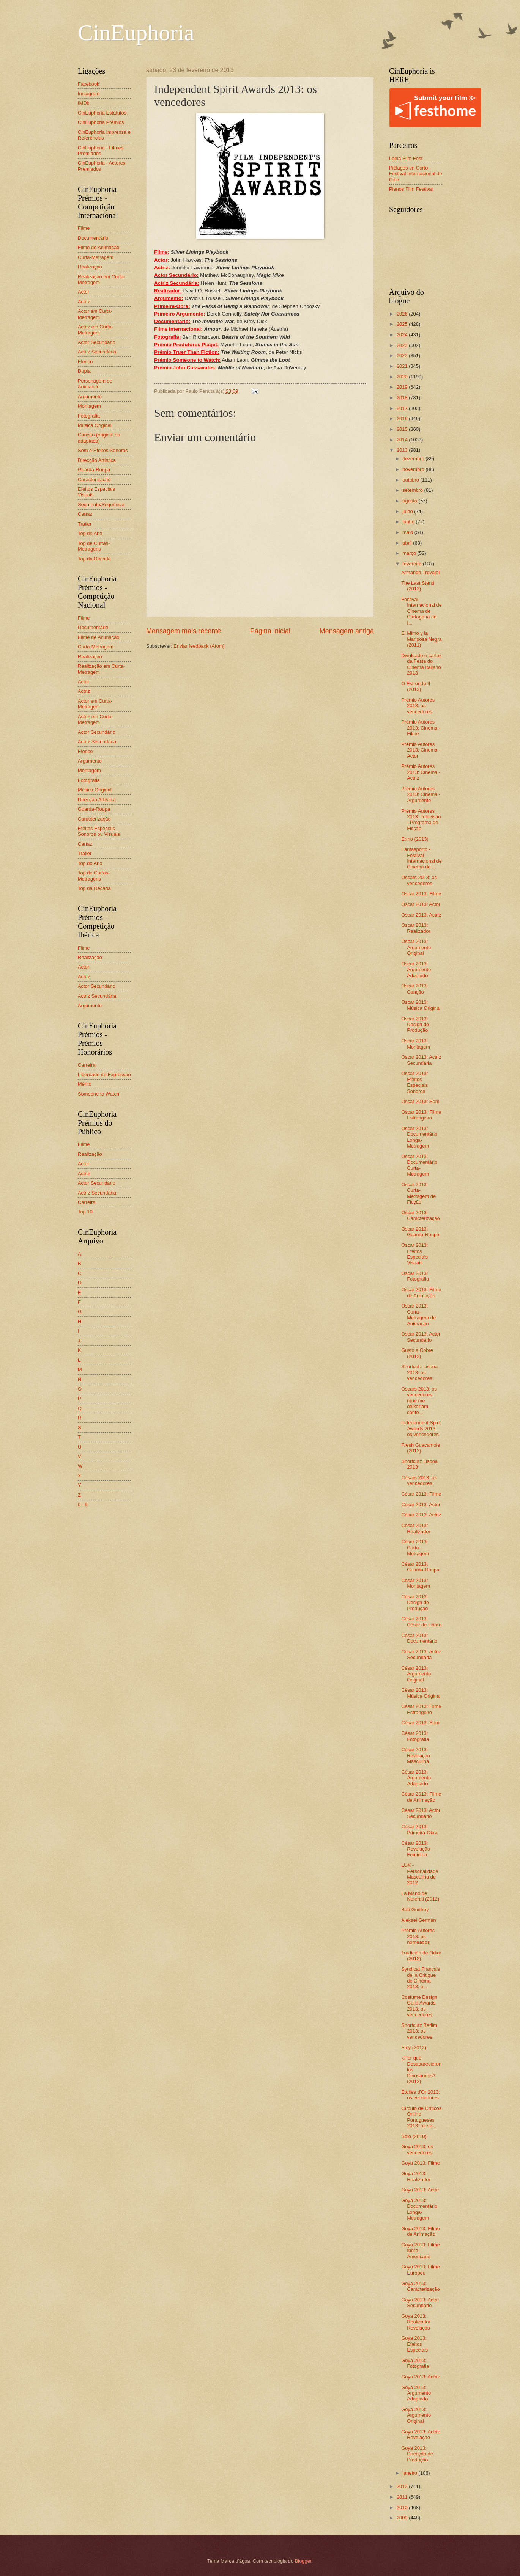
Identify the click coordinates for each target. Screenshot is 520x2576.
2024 (403, 335)
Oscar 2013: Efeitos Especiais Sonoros (414, 1082)
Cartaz (85, 514)
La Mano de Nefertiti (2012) (420, 1896)
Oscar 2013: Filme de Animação (421, 1292)
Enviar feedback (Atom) (199, 646)
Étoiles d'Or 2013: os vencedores (420, 2094)
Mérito (84, 1084)
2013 (403, 450)
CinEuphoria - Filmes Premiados (100, 150)
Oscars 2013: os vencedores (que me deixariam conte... (419, 1400)
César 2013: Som (420, 1722)
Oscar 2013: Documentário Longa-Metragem (419, 1137)
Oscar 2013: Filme (421, 893)
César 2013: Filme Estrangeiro (421, 1709)
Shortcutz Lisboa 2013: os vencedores (419, 1372)
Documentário (93, 238)
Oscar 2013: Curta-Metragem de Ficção (418, 1193)
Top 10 (85, 1212)
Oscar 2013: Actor (420, 904)
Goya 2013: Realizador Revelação (415, 2322)
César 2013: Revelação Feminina (415, 1849)
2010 (403, 2507)
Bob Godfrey (415, 1909)
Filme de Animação (99, 247)
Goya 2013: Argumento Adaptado (416, 2393)
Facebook (88, 84)
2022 (403, 355)
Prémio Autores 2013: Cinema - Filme (420, 727)
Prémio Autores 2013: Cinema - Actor (420, 750)
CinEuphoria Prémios (101, 122)
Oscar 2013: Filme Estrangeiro (421, 1115)
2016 (403, 418)
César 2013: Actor (420, 1504)
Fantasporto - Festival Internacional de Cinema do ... (421, 858)
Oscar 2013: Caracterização (420, 1215)
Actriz (84, 302)
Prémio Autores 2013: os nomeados (418, 1936)
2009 (403, 2518)
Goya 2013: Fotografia (415, 2363)
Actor (83, 292)
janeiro (410, 2473)
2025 (403, 324)
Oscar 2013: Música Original (421, 1005)
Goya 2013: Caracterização (420, 2286)
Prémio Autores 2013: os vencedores (418, 705)
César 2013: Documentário (419, 1638)
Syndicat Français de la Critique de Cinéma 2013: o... (420, 1977)
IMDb (84, 103)
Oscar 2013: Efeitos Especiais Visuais (414, 1253)
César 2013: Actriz (421, 1515)
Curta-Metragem (95, 257)
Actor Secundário (96, 342)
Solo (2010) (414, 2136)
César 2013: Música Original (421, 1692)
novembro (413, 469)
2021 (403, 366)
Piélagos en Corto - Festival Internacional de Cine (415, 173)
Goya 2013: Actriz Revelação (420, 2434)
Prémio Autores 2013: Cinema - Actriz (420, 772)
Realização (90, 267)
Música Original (95, 425)
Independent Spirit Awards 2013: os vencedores (421, 1428)
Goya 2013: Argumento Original (416, 2415)
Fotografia (89, 416)
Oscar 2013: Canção (414, 988)
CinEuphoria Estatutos (102, 113)
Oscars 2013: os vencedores (419, 880)
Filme (84, 228)
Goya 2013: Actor (420, 2190)
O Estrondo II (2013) (415, 686)
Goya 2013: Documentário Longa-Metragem (419, 2209)
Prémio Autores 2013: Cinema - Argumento (420, 794)
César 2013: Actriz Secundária (421, 1654)
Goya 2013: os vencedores (417, 2149)
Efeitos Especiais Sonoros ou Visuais (99, 831)
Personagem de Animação (95, 383)
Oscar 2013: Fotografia (415, 1276)
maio (408, 532)
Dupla (84, 371)
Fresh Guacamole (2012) (420, 1448)
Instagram (88, 93)
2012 (403, 2486)
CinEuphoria (136, 32)
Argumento (90, 396)
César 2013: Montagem (415, 1583)
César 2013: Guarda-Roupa (420, 1567)
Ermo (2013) (415, 839)
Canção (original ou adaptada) (99, 437)
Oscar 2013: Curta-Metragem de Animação (418, 1314)
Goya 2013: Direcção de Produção (417, 2454)
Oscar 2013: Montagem (415, 1043)
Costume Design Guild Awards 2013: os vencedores (419, 2005)
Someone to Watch (98, 1094)
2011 (403, 2497)
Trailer (84, 524)
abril (407, 543)
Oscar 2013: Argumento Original (416, 947)
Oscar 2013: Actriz (421, 915)
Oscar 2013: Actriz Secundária (421, 1060)
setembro (413, 490)
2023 (403, 345)
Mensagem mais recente (183, 631)
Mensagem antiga (347, 631)
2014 (403, 440)
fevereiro (412, 564)
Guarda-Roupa (94, 470)
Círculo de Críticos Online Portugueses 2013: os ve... (421, 2117)
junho (409, 521)
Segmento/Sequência (101, 504)
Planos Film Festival (411, 189)
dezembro (413, 459)
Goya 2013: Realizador (415, 2176)
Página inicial (270, 631)
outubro (411, 480)
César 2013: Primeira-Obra (419, 1829)
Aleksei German (418, 1920)
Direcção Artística (97, 460)
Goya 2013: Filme (420, 2163)
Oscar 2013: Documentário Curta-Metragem (419, 1165)
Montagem (89, 406)
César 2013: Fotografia (415, 1736)
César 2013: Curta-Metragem (415, 1547)
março (409, 553)
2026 (403, 314)
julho (408, 511)
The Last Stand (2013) (417, 586)
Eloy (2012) (413, 2047)
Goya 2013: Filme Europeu (420, 2269)
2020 (403, 377)
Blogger (303, 2561)
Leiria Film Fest (405, 158)
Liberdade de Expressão (104, 1074)
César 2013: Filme (421, 1494)
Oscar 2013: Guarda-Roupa (420, 1231)
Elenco (85, 361)
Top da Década (94, 559)
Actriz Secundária (97, 352)
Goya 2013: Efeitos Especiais (414, 2344)
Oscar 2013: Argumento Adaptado (416, 969)
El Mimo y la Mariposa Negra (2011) (421, 639)
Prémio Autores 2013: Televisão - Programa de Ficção (421, 819)
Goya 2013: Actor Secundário (420, 2302)
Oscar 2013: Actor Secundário (420, 1336)
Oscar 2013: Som (420, 1101)
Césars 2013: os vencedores (419, 1480)
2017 (403, 408)
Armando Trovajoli (421, 572)
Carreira (87, 1065)
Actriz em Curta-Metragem (95, 329)
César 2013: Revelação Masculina (415, 1755)
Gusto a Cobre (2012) (417, 1353)
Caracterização (94, 479)
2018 (403, 397)
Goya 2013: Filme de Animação (420, 2231)
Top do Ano (90, 533)
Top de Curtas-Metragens (94, 546)
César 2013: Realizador (415, 1528)
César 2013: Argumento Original (416, 1674)
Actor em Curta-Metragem (95, 314)
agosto (410, 501)
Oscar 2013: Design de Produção (415, 1024)
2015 (403, 429)
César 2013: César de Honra (421, 1621)
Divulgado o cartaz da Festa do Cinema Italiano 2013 (421, 664)
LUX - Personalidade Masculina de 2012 (419, 1873)
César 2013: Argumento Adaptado (416, 1777)
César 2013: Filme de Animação (421, 1796)
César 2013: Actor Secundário (420, 1813)
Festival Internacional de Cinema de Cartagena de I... (421, 611)
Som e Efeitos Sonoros (103, 450)
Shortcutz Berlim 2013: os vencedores (419, 2031)
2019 (403, 387)
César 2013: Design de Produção (415, 1602)
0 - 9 (83, 1504)
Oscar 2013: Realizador (415, 928)
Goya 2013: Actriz (420, 2377)
